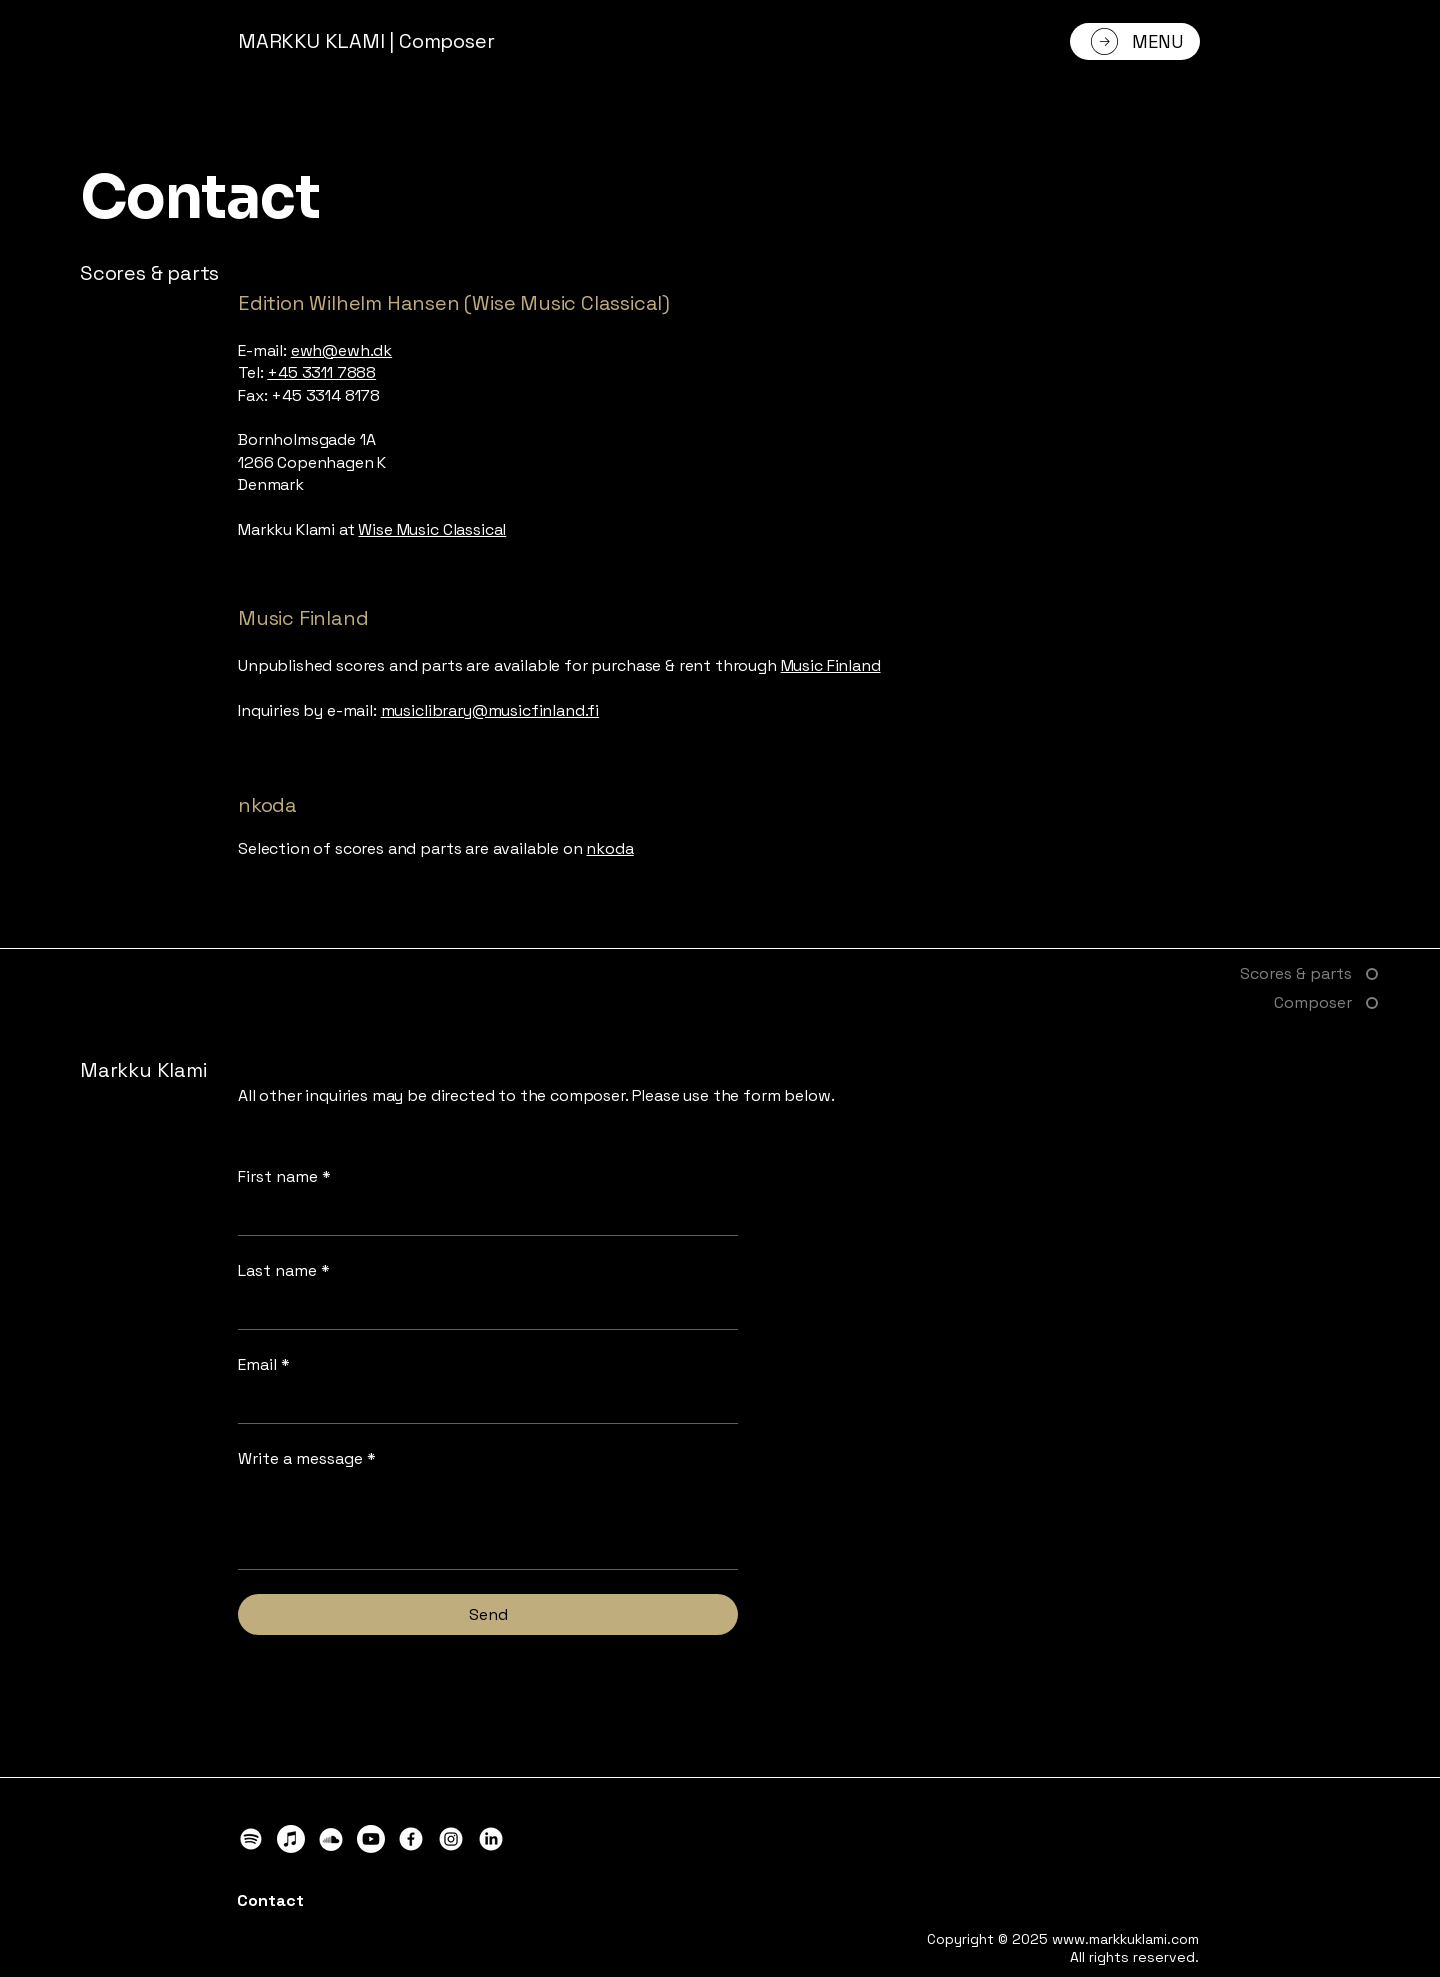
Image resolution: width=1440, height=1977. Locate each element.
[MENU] (1135, 41)
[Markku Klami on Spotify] (251, 1839)
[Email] (482, 1403)
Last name (284, 1271)
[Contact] (326, 1900)
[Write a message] (488, 1523)
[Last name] (482, 1310)
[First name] (482, 1216)
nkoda (609, 848)
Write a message (307, 1459)
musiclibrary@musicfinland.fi (490, 710)
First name (284, 1177)
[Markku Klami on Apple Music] (291, 1839)
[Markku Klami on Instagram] (451, 1839)
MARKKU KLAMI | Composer (366, 41)
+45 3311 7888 (321, 372)
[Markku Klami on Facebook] (411, 1839)
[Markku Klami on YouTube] (371, 1839)
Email (264, 1365)
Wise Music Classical (432, 529)
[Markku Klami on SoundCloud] (331, 1839)
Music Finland (831, 665)
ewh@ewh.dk (341, 350)
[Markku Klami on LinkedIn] (491, 1839)
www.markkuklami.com (1125, 1939)
